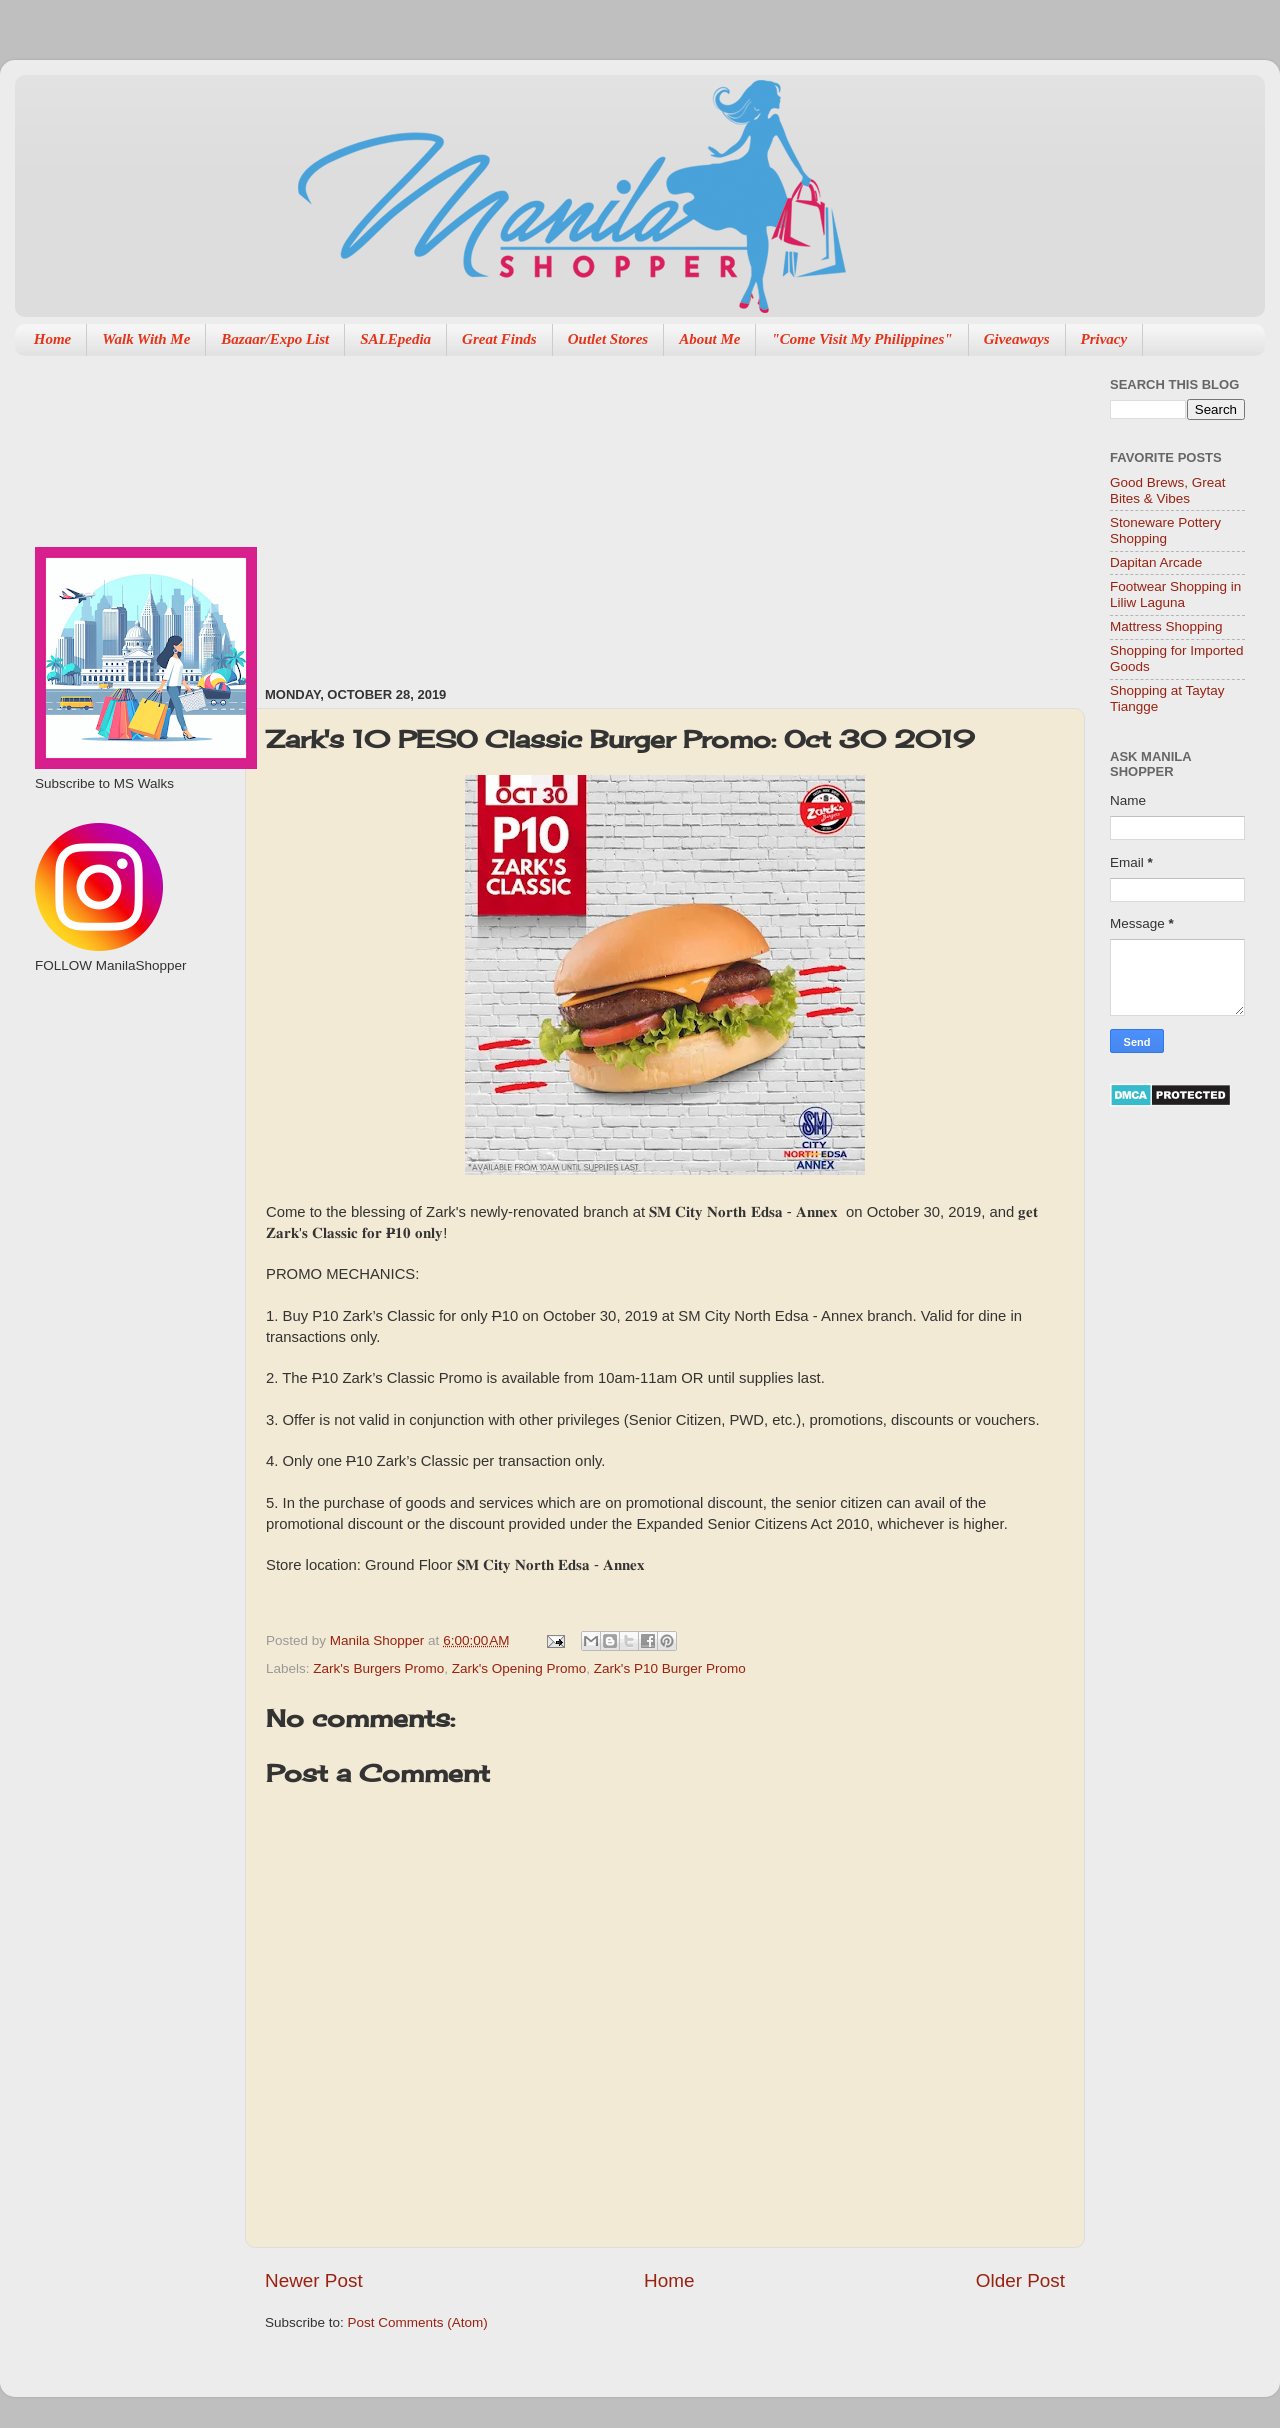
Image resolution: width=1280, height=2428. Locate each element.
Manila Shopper (379, 1640)
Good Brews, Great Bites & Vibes (1168, 490)
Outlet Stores (608, 339)
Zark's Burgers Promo (378, 1668)
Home (53, 339)
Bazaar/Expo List (275, 339)
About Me (709, 339)
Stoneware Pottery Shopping (1165, 530)
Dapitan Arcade (1156, 562)
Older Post (1020, 2280)
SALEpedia (395, 339)
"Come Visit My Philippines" (861, 339)
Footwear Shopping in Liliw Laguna (1175, 594)
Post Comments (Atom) (418, 2322)
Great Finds (499, 339)
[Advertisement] (516, 511)
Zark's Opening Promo (519, 1668)
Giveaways (1017, 339)
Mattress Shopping (1166, 626)
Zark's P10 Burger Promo (670, 1668)
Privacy (1104, 339)
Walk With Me (146, 339)
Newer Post (314, 2280)
